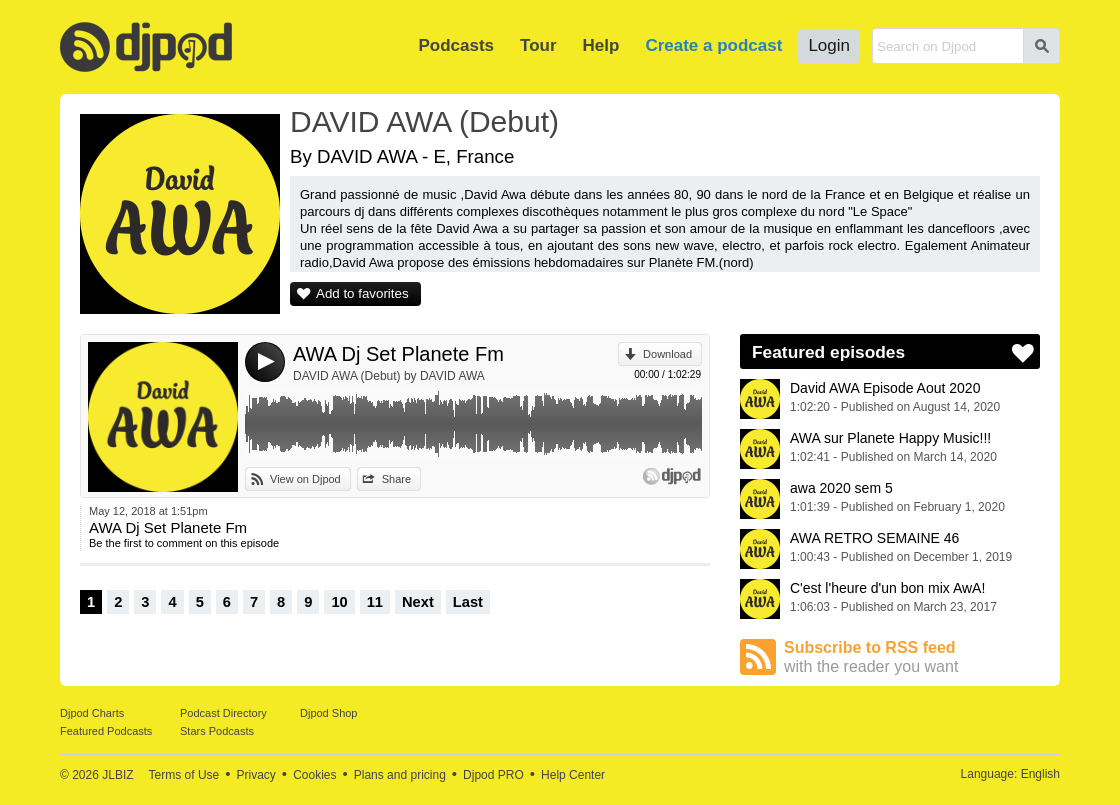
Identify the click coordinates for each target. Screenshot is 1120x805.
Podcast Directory (223, 713)
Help (601, 45)
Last (468, 602)
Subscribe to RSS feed (912, 657)
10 (339, 602)
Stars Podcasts (217, 731)
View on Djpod (305, 479)
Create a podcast (713, 45)
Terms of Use (184, 775)
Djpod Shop (329, 713)
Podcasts (456, 45)
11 (375, 602)
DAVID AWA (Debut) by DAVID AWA (389, 376)
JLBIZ (117, 775)
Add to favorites (362, 293)
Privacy (256, 775)
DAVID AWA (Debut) (424, 121)
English (1040, 774)
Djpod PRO (493, 775)
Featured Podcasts (106, 731)
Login (829, 45)
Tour (538, 45)
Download (667, 354)
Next (418, 602)
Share (396, 479)
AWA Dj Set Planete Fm (398, 354)
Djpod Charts (92, 713)
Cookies (314, 775)
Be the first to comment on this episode (184, 543)
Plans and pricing (400, 775)
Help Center (573, 775)
